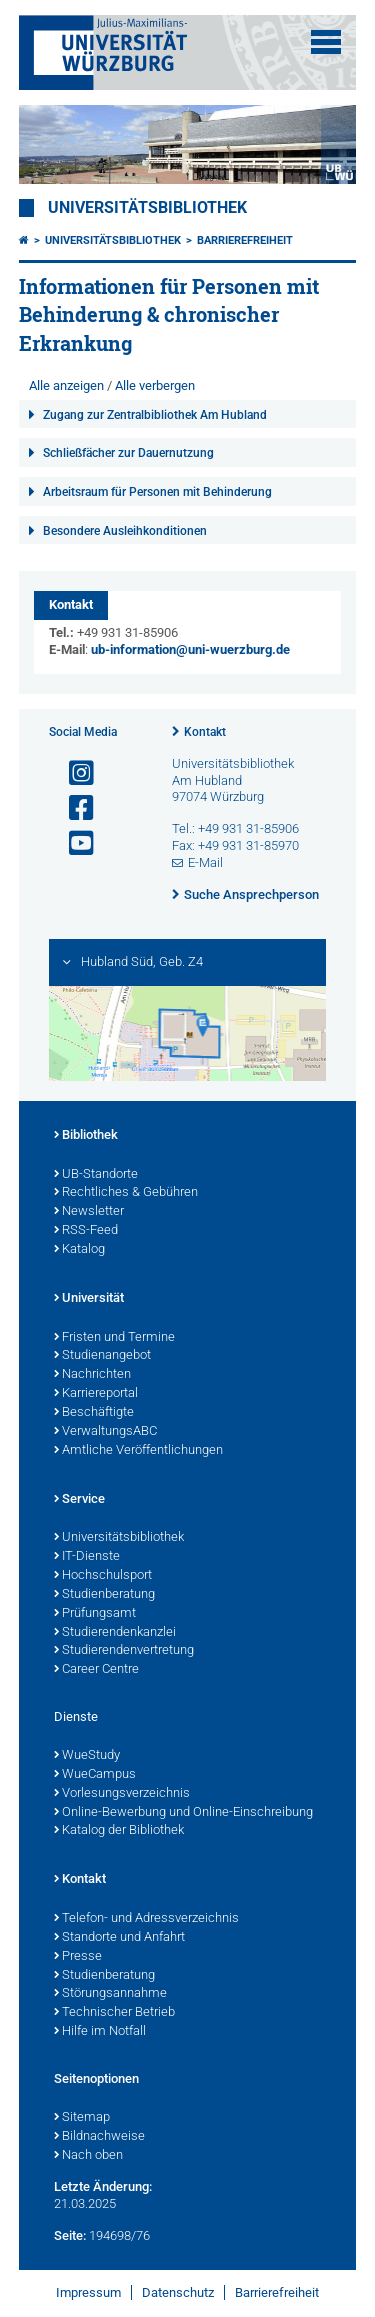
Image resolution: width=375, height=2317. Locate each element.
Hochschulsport (103, 1576)
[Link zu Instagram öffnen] (73, 773)
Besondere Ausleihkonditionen (125, 531)
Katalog (79, 1250)
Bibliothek (86, 1136)
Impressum (88, 2292)
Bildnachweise (99, 2137)
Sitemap (82, 2118)
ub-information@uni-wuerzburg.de (190, 649)
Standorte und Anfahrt (119, 1938)
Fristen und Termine (114, 1338)
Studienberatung (104, 1595)
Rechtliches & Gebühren (126, 1193)
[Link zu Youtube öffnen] (73, 843)
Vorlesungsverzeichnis (122, 1794)
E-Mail (205, 862)
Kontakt (205, 732)
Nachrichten (92, 1375)
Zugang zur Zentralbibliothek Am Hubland (155, 415)
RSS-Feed (86, 1231)
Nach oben (88, 2156)
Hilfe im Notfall (100, 2032)
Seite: (70, 2235)
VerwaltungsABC (105, 1432)
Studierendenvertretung (124, 1651)
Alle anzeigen (66, 385)
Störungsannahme (110, 1994)
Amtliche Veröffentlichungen (138, 1451)
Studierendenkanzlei (115, 1633)
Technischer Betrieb (114, 2013)
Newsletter (89, 1212)
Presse (78, 1957)
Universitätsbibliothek (147, 208)
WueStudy (87, 1756)
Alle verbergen (155, 385)
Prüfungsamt (95, 1614)
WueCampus (95, 1775)
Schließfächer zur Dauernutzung (128, 453)
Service (79, 1500)
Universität (89, 1299)
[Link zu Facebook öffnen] (73, 808)
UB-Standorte (96, 1175)
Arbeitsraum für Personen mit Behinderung (157, 492)
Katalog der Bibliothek (119, 1831)
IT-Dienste (87, 1557)
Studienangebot (102, 1356)
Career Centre (96, 1670)
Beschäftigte (94, 1413)
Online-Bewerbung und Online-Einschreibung (183, 1813)
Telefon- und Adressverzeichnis (146, 1919)
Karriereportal (96, 1394)
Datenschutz (178, 2292)
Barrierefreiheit (245, 240)
